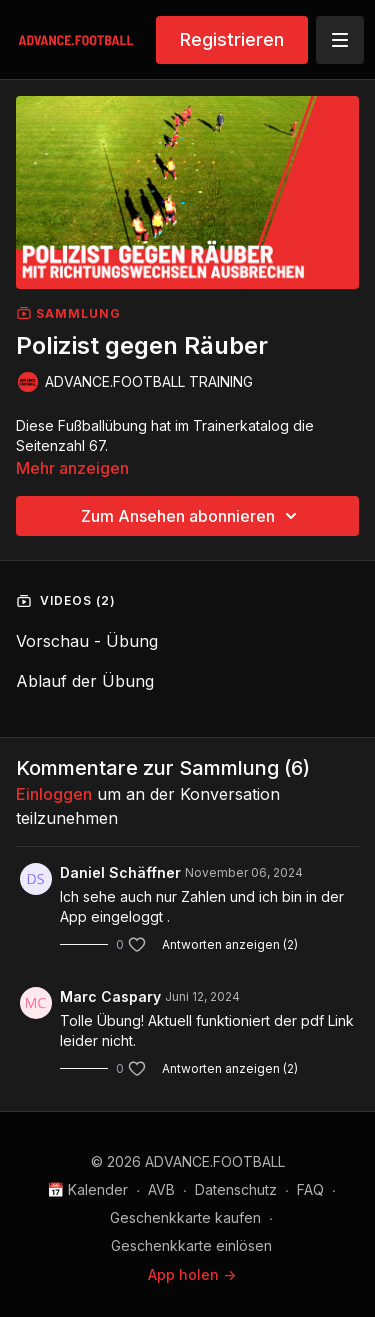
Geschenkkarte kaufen (185, 1217)
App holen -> (192, 1274)
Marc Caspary (110, 996)
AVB (161, 1189)
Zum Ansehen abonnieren (192, 516)
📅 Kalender (87, 1189)
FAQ (310, 1189)
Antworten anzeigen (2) (230, 944)
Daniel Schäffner (120, 872)
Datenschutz (236, 1189)
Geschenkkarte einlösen (191, 1245)
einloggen (54, 794)
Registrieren (232, 39)
